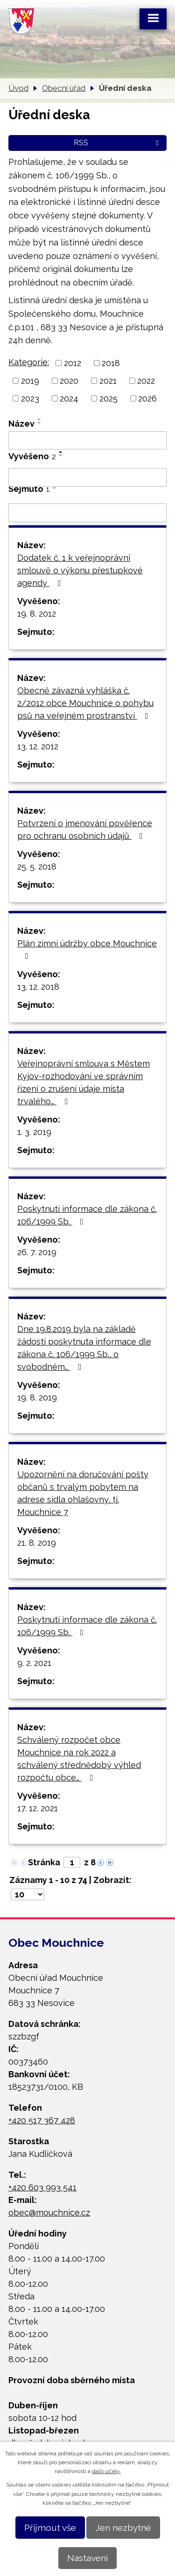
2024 (69, 398)
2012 (72, 363)
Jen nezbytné (123, 2527)
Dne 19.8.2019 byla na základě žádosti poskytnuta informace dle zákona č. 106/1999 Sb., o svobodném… (84, 1348)
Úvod (18, 88)
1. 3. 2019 (34, 1132)
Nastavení (87, 2558)
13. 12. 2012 (37, 746)
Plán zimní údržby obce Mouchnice (87, 949)
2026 (147, 398)
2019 (30, 381)
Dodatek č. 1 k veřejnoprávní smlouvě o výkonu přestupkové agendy (80, 570)
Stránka (44, 1862)
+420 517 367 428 (41, 2120)
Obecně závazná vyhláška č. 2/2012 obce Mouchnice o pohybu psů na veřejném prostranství (85, 703)
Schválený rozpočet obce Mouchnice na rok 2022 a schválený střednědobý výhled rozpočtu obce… (79, 1758)
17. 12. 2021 (37, 1808)
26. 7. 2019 (36, 1252)
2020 (69, 381)
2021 (108, 381)
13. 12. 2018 (38, 987)
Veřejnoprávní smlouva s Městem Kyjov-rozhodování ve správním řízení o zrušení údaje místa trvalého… (83, 1082)
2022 (146, 381)
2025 (108, 398)
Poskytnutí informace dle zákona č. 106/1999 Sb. (87, 1215)
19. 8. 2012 (36, 614)
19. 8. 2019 (37, 1397)
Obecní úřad (63, 88)
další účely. (106, 2471)
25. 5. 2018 (36, 866)
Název (21, 423)
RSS (118, 142)
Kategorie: (28, 362)
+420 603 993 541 (42, 2187)
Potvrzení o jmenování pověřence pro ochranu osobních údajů (84, 829)
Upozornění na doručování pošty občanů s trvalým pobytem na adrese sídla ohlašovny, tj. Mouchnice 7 (82, 1493)
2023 (30, 398)
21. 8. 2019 (36, 1543)
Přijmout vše (50, 2527)
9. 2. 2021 (34, 1663)
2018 (111, 363)
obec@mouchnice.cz (49, 2212)
